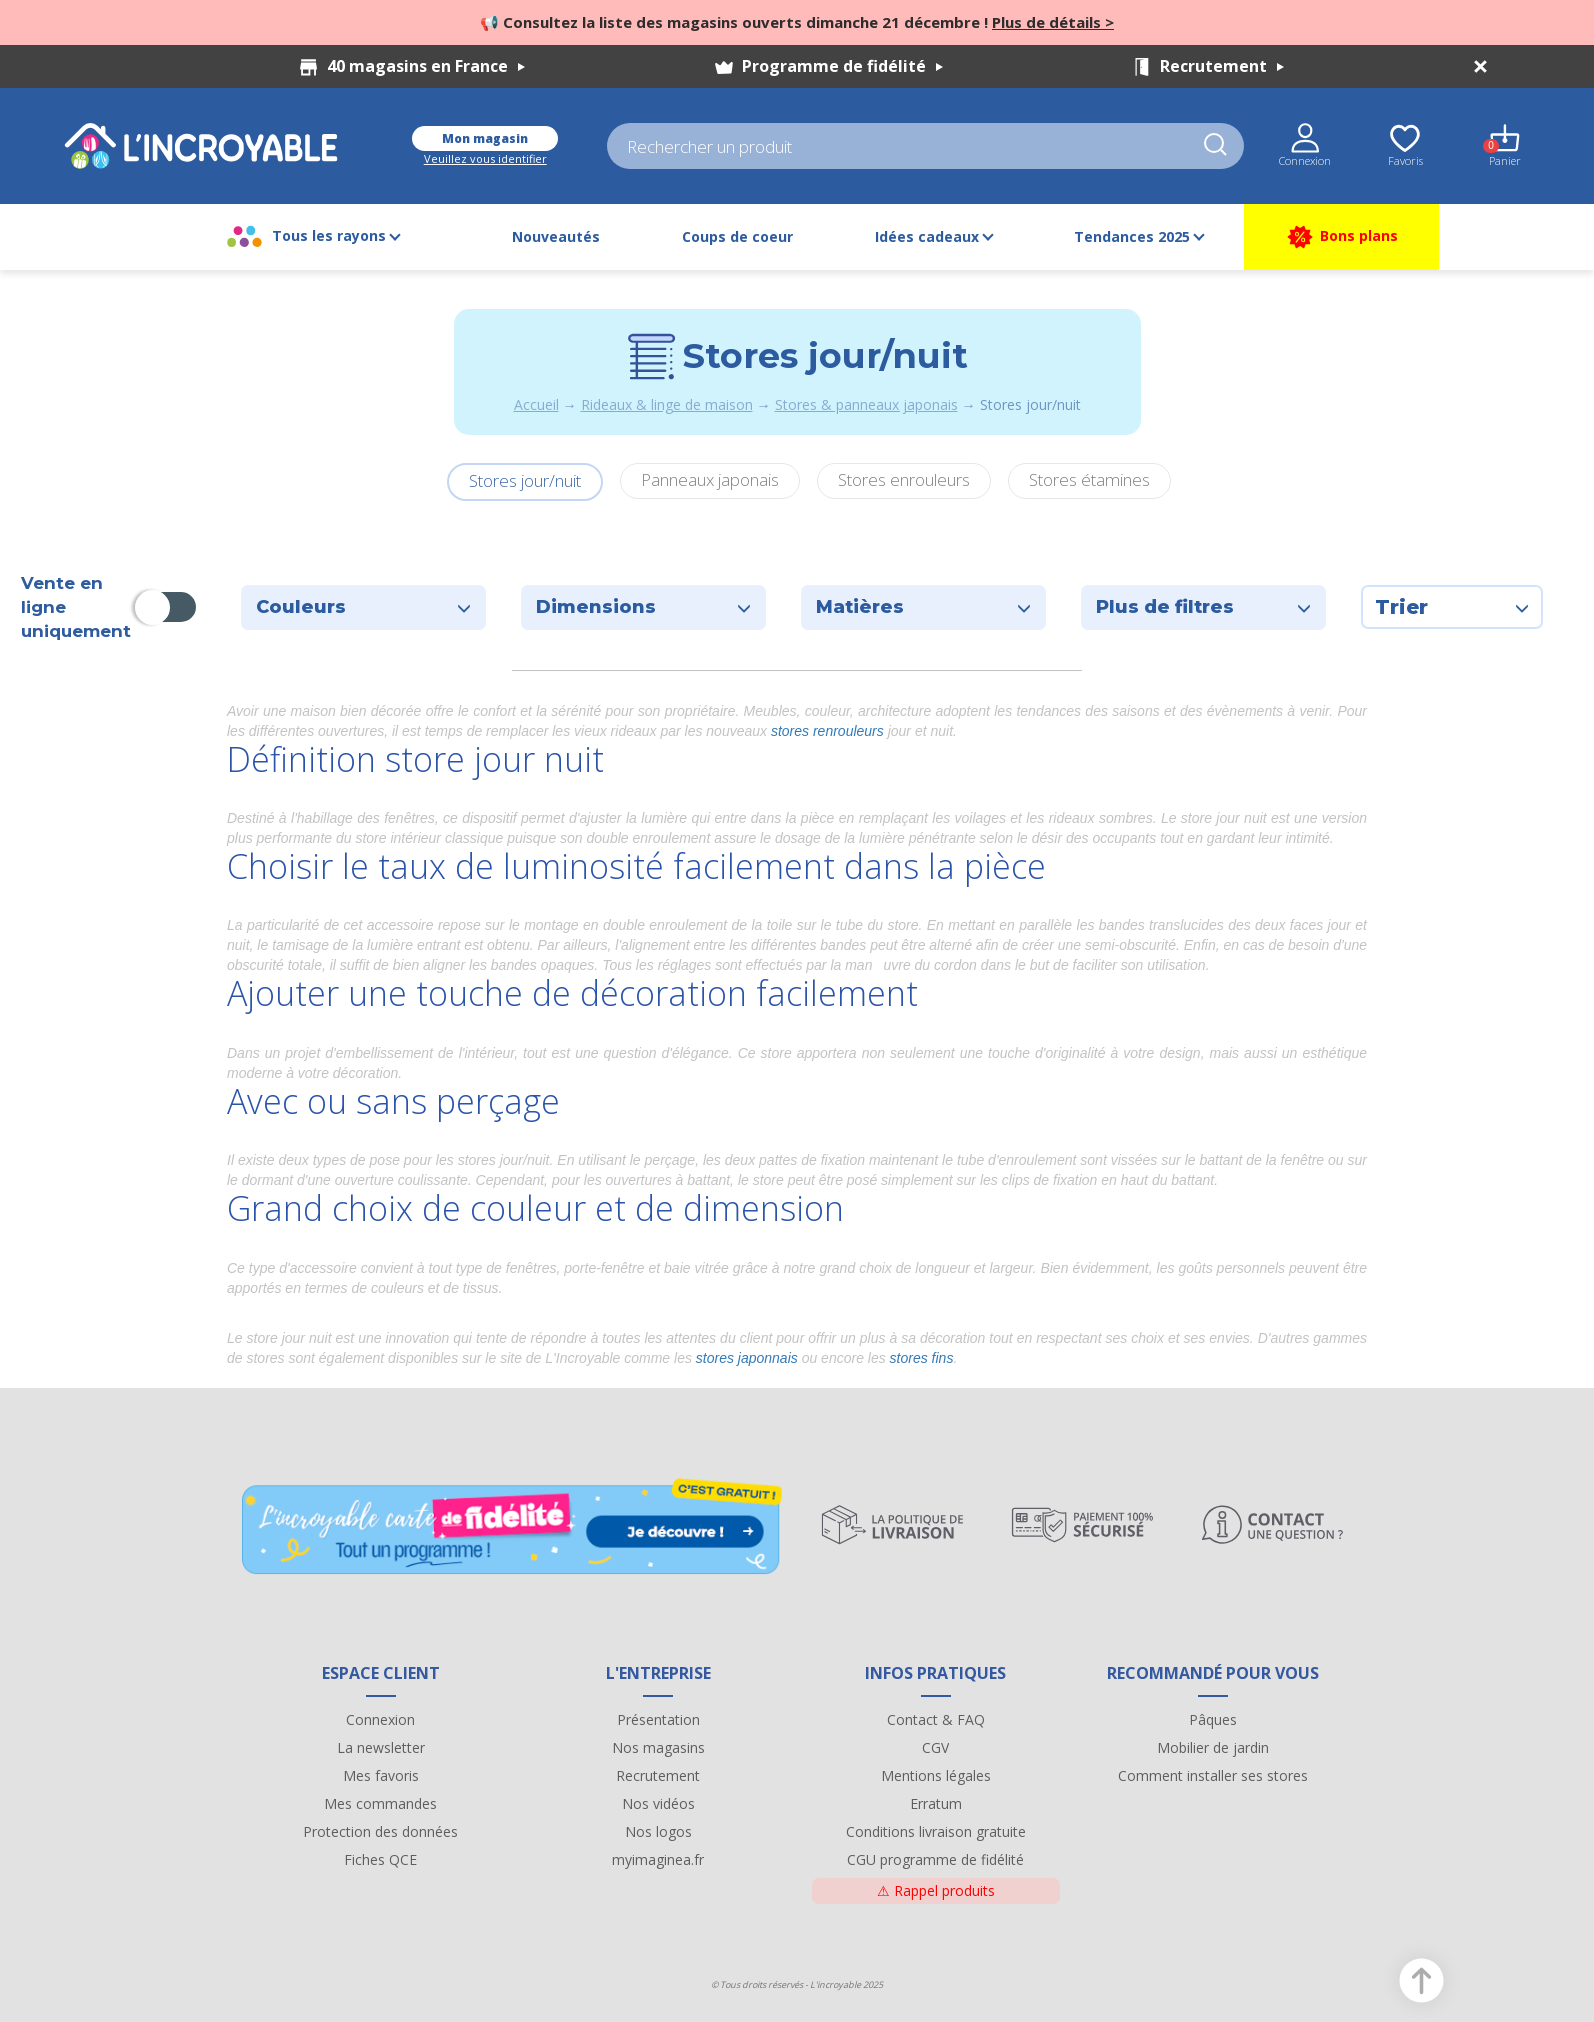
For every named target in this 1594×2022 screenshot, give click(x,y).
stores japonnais (747, 1358)
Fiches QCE (380, 1859)
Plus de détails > (1053, 22)
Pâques (1213, 1719)
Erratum (936, 1803)
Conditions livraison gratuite (936, 1831)
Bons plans (1341, 237)
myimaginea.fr (658, 1859)
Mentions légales (936, 1775)
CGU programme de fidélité (935, 1859)
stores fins (922, 1358)
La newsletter (381, 1747)
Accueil (536, 404)
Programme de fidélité (842, 66)
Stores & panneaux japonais (866, 404)
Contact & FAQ (936, 1719)
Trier (1452, 607)
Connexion (380, 1719)
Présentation (658, 1719)
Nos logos (658, 1831)
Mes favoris (381, 1775)
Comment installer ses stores (1213, 1775)
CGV (935, 1747)
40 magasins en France (426, 66)
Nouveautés (556, 236)
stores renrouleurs (829, 731)
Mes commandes (380, 1803)
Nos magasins (658, 1747)
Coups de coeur (737, 236)
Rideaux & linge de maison (667, 404)
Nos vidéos (658, 1803)
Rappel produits (936, 1890)
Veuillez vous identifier (485, 158)
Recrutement (1222, 66)
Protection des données (380, 1831)
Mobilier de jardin (1213, 1747)
